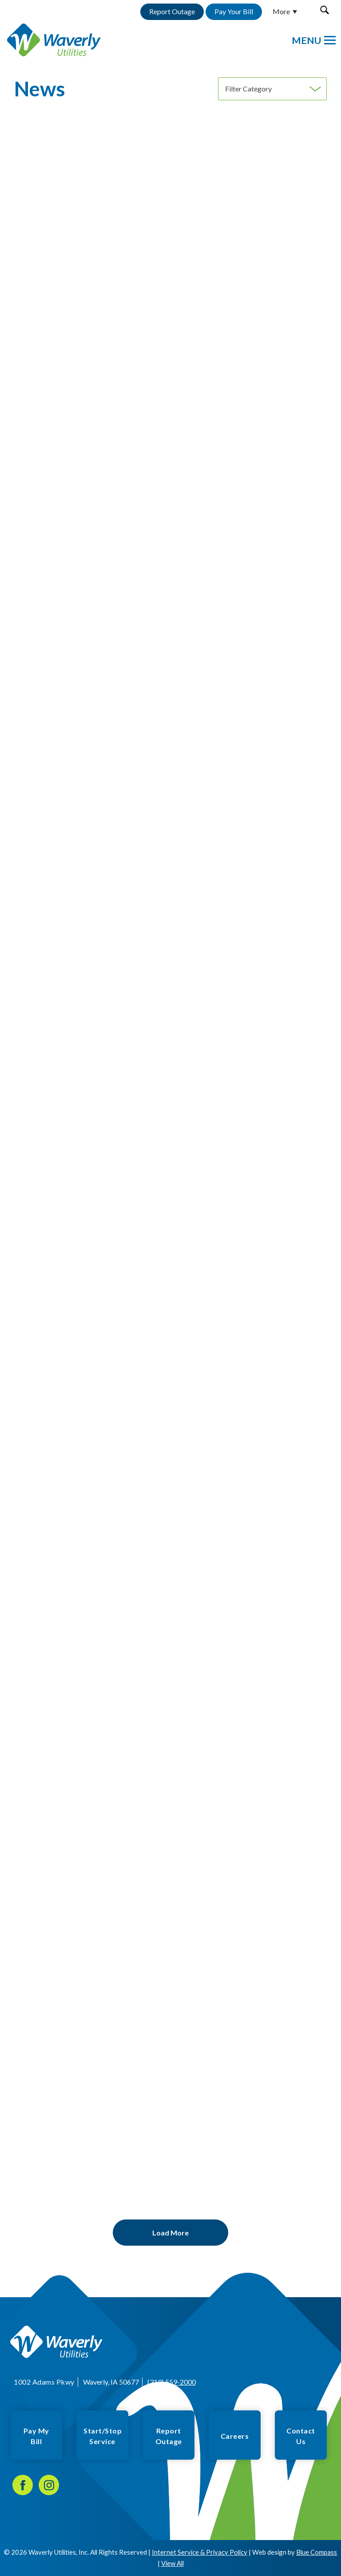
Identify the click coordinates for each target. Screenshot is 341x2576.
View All (172, 2563)
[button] (324, 10)
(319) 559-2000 (171, 2382)
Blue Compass (316, 2552)
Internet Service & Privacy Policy (199, 2552)
